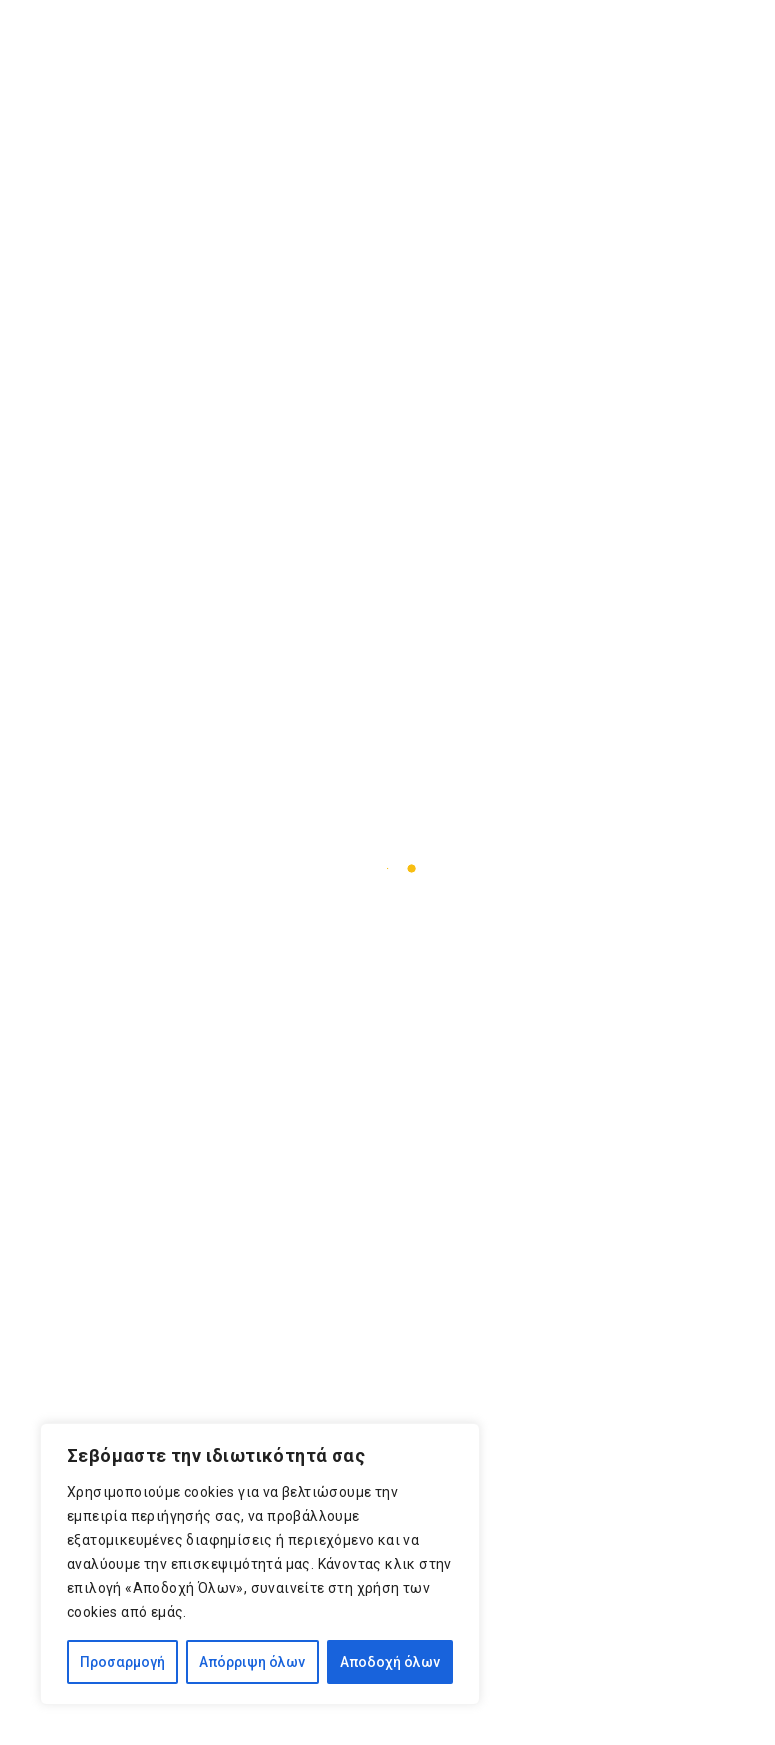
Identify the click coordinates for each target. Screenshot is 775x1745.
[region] (260, 1564)
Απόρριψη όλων (252, 1662)
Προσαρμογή (122, 1662)
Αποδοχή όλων (390, 1662)
